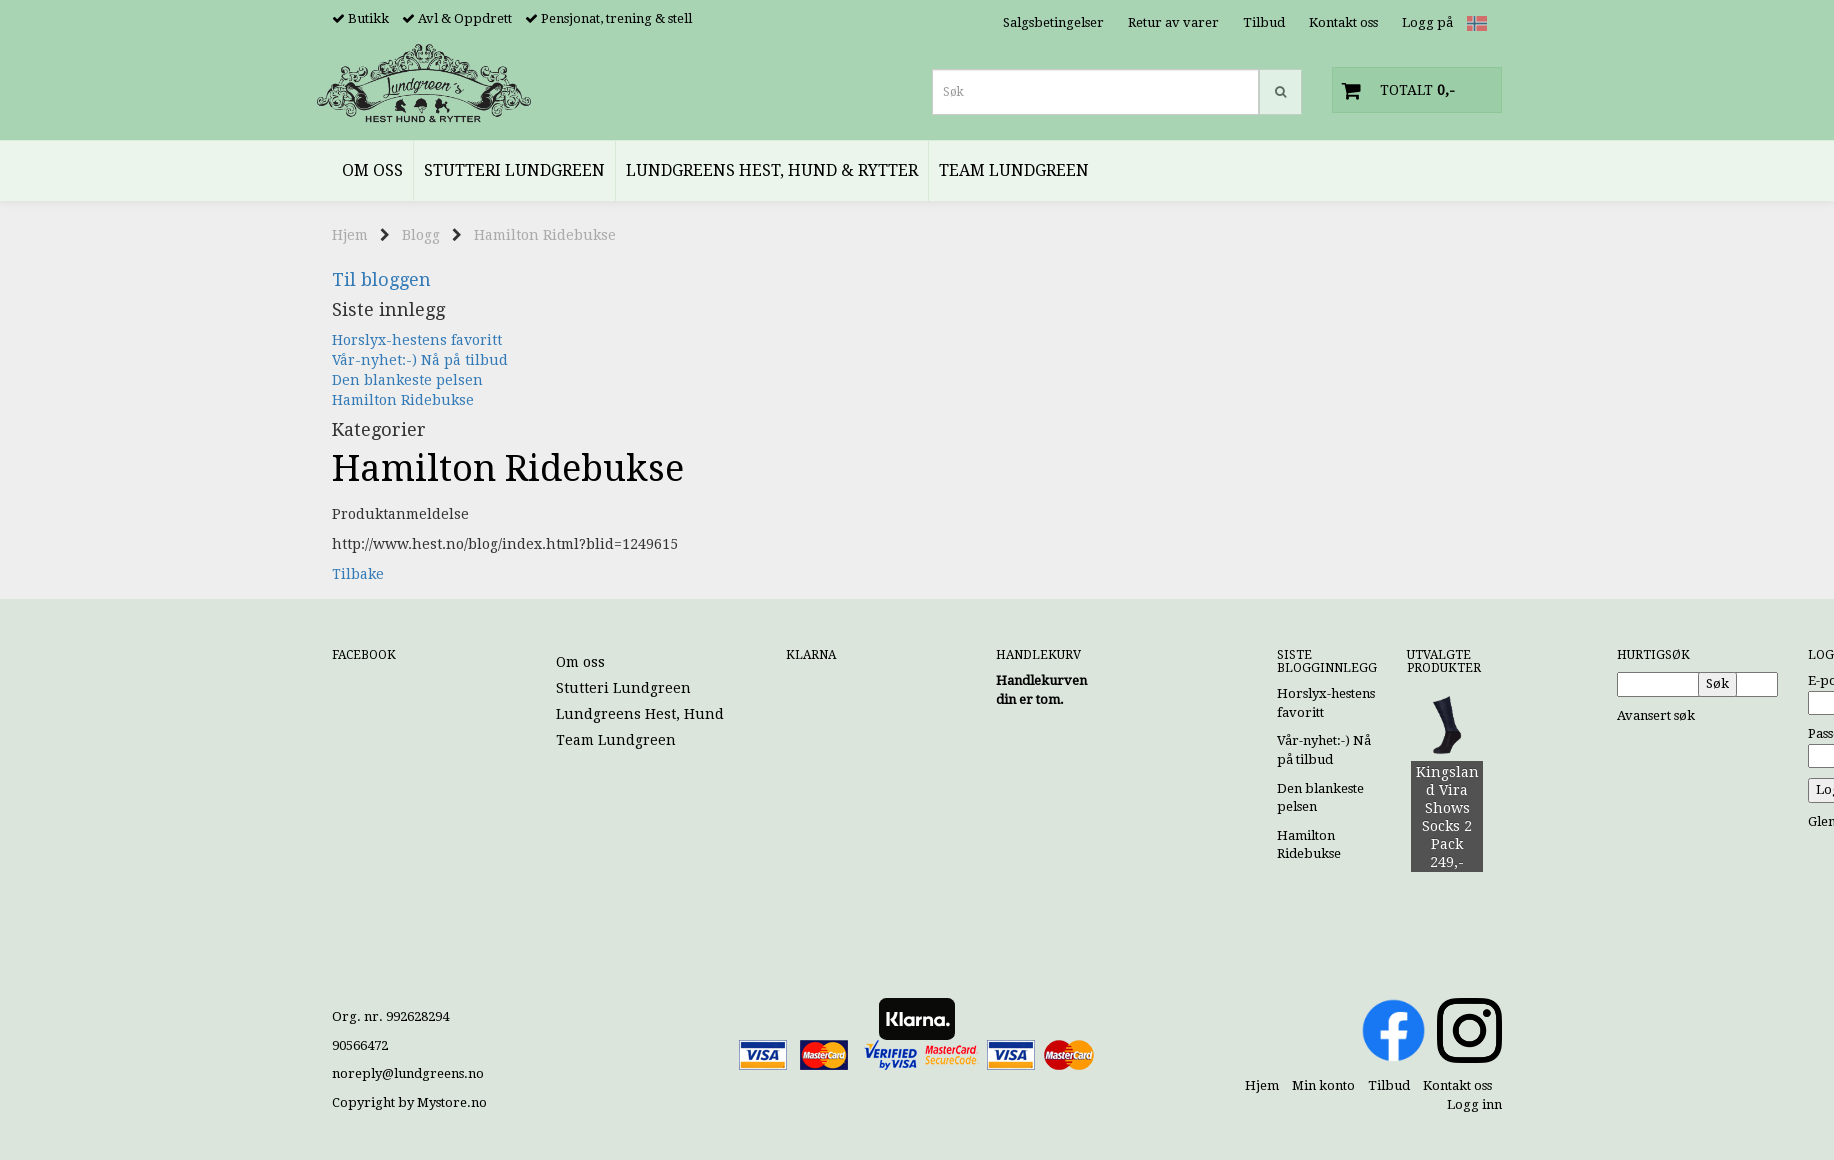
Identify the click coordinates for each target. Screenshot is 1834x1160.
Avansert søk (1656, 715)
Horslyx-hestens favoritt (417, 340)
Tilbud (1264, 22)
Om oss (580, 662)
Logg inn (1474, 1104)
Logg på (1427, 22)
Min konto (1323, 1085)
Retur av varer (1173, 22)
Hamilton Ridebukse (545, 235)
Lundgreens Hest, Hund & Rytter (670, 714)
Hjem (350, 235)
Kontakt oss (1343, 22)
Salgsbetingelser (1053, 22)
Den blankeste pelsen (407, 380)
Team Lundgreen (616, 740)
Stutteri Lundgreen (623, 688)
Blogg (421, 235)
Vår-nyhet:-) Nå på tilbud (420, 360)
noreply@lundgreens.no (408, 1073)
